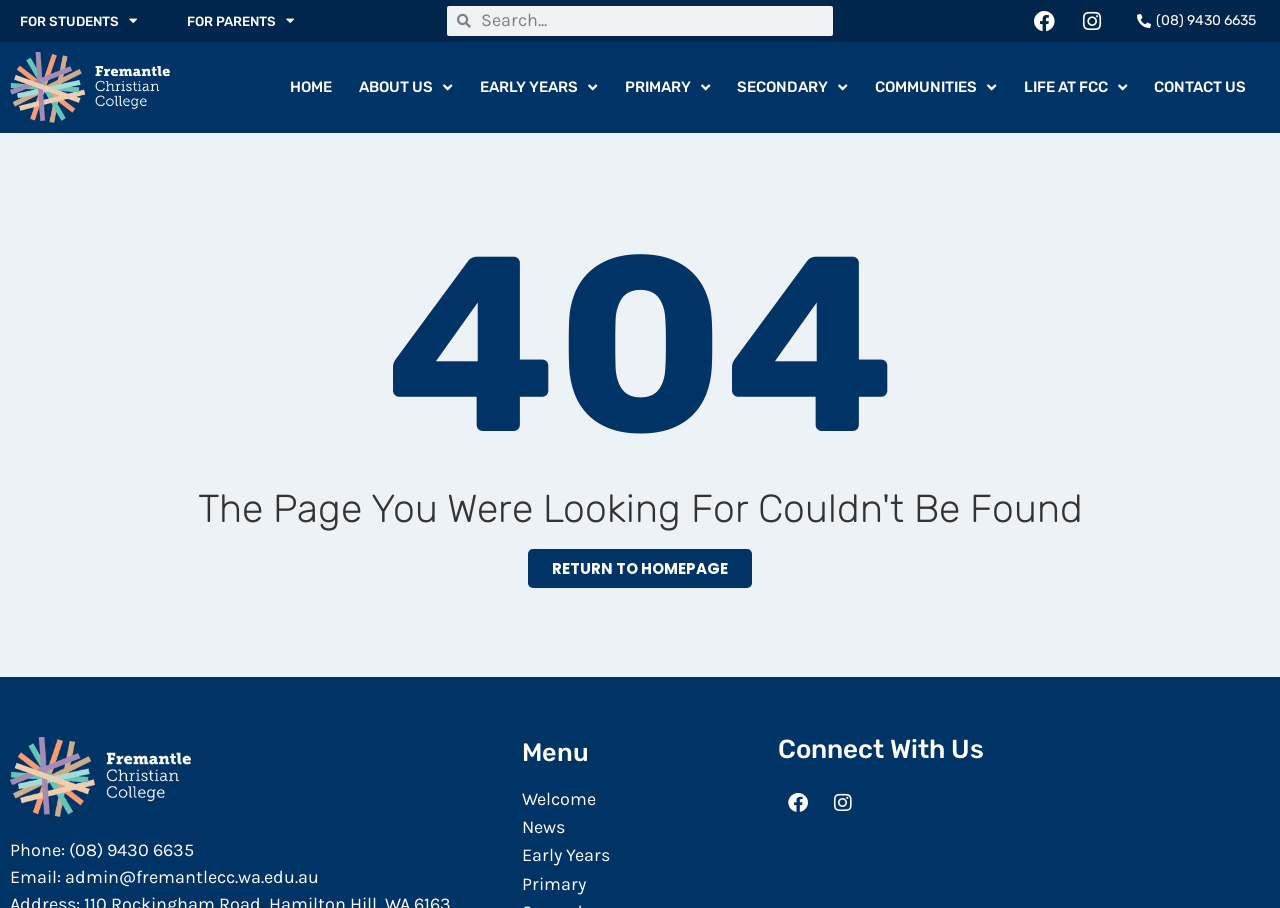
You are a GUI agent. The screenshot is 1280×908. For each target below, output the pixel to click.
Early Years (538, 88)
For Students (81, 21)
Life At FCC (1075, 88)
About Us (405, 88)
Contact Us (1200, 88)
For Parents (248, 21)
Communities (935, 88)
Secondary (792, 88)
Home (311, 88)
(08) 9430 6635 (131, 851)
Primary (667, 88)
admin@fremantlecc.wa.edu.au (192, 878)
